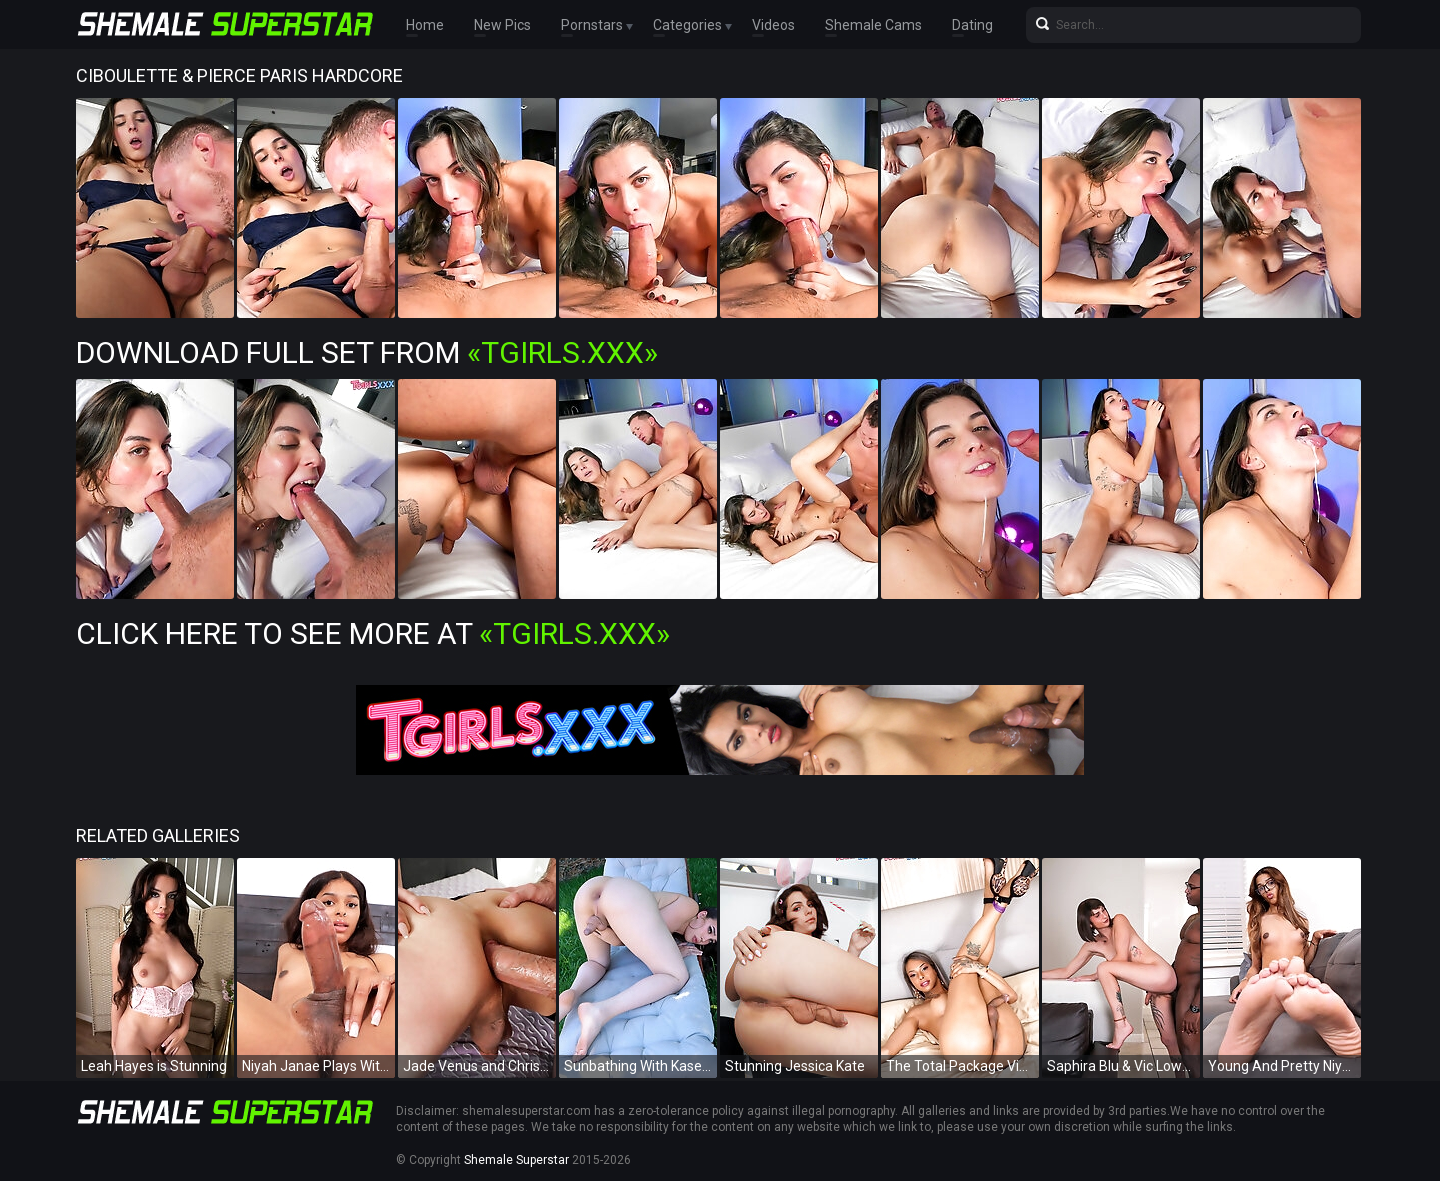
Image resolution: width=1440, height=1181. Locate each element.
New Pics (502, 25)
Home (425, 25)
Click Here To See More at (373, 633)
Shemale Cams (873, 25)
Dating (972, 25)
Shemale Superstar (516, 1160)
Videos (773, 25)
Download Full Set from (367, 352)
